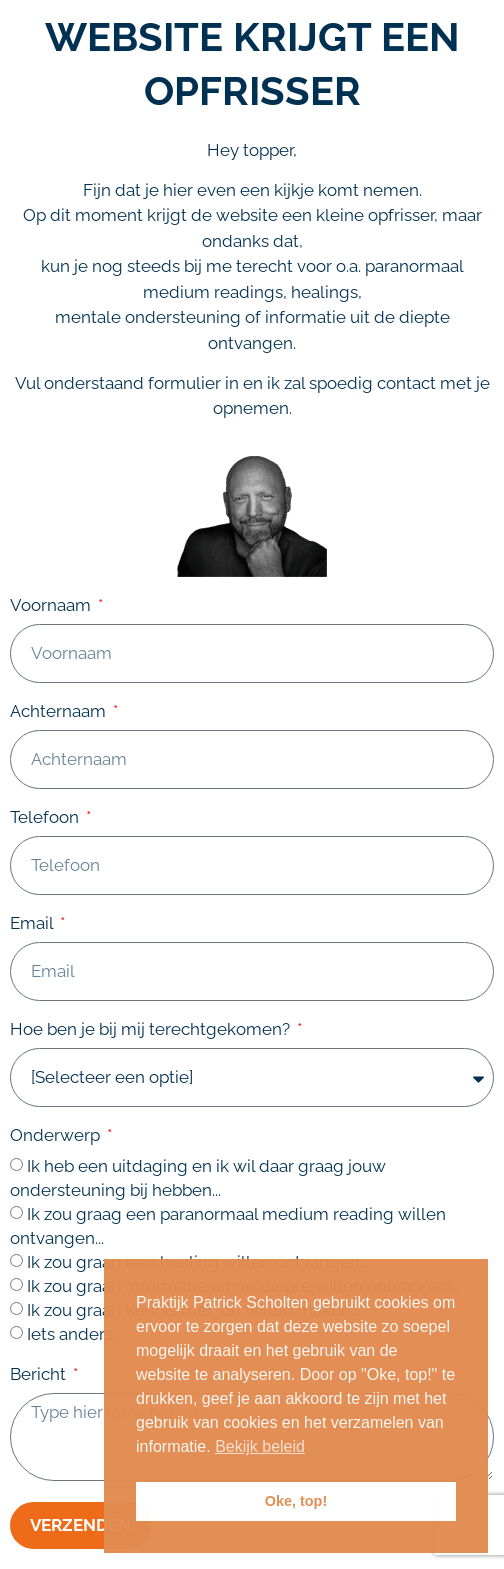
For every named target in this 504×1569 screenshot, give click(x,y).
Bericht (40, 1375)
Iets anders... (74, 1334)
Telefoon (46, 818)
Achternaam (60, 712)
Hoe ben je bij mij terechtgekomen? (152, 1030)
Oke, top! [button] (296, 1501)
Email (33, 924)
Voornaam (52, 606)
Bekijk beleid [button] (260, 1446)
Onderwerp (57, 1136)
